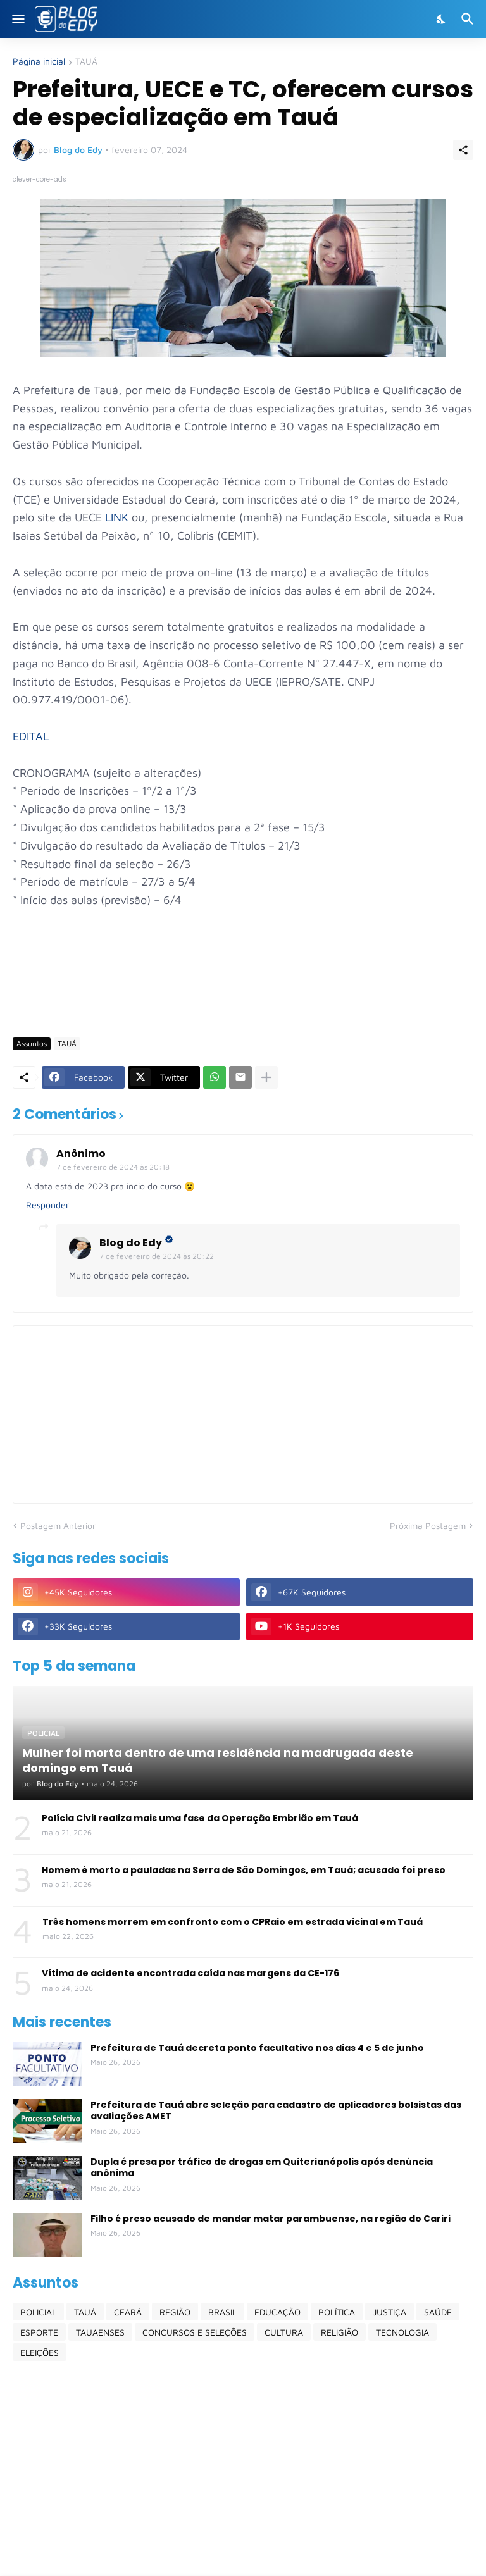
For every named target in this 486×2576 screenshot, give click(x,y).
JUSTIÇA (389, 2312)
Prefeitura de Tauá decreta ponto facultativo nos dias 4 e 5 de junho (257, 2047)
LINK (118, 517)
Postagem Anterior (58, 1525)
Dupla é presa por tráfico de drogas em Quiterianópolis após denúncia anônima (261, 2167)
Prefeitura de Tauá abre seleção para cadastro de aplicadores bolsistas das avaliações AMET (275, 2110)
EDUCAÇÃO (277, 2312)
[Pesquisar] (469, 19)
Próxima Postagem (428, 1525)
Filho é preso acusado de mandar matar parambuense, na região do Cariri (270, 2218)
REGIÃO (174, 2312)
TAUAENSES (100, 2332)
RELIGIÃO (339, 2332)
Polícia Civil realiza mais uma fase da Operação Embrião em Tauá (200, 1818)
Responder (47, 1204)
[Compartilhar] (463, 150)
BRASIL (222, 2312)
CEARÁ (128, 2312)
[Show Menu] (17, 19)
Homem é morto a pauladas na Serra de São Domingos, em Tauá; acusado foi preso (244, 1870)
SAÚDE (438, 2312)
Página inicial (39, 61)
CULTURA (284, 2332)
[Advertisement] (243, 990)
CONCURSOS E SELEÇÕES (194, 2332)
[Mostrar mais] (266, 1077)
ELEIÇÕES (39, 2352)
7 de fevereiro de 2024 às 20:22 (156, 1256)
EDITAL (31, 736)
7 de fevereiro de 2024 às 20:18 (113, 1167)
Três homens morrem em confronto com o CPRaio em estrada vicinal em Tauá (232, 1922)
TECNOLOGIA (402, 2332)
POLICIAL (38, 2312)
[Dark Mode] (441, 19)
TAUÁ (86, 61)
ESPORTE (39, 2332)
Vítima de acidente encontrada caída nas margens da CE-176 (190, 1973)
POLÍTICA (336, 2312)
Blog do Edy (130, 1242)
